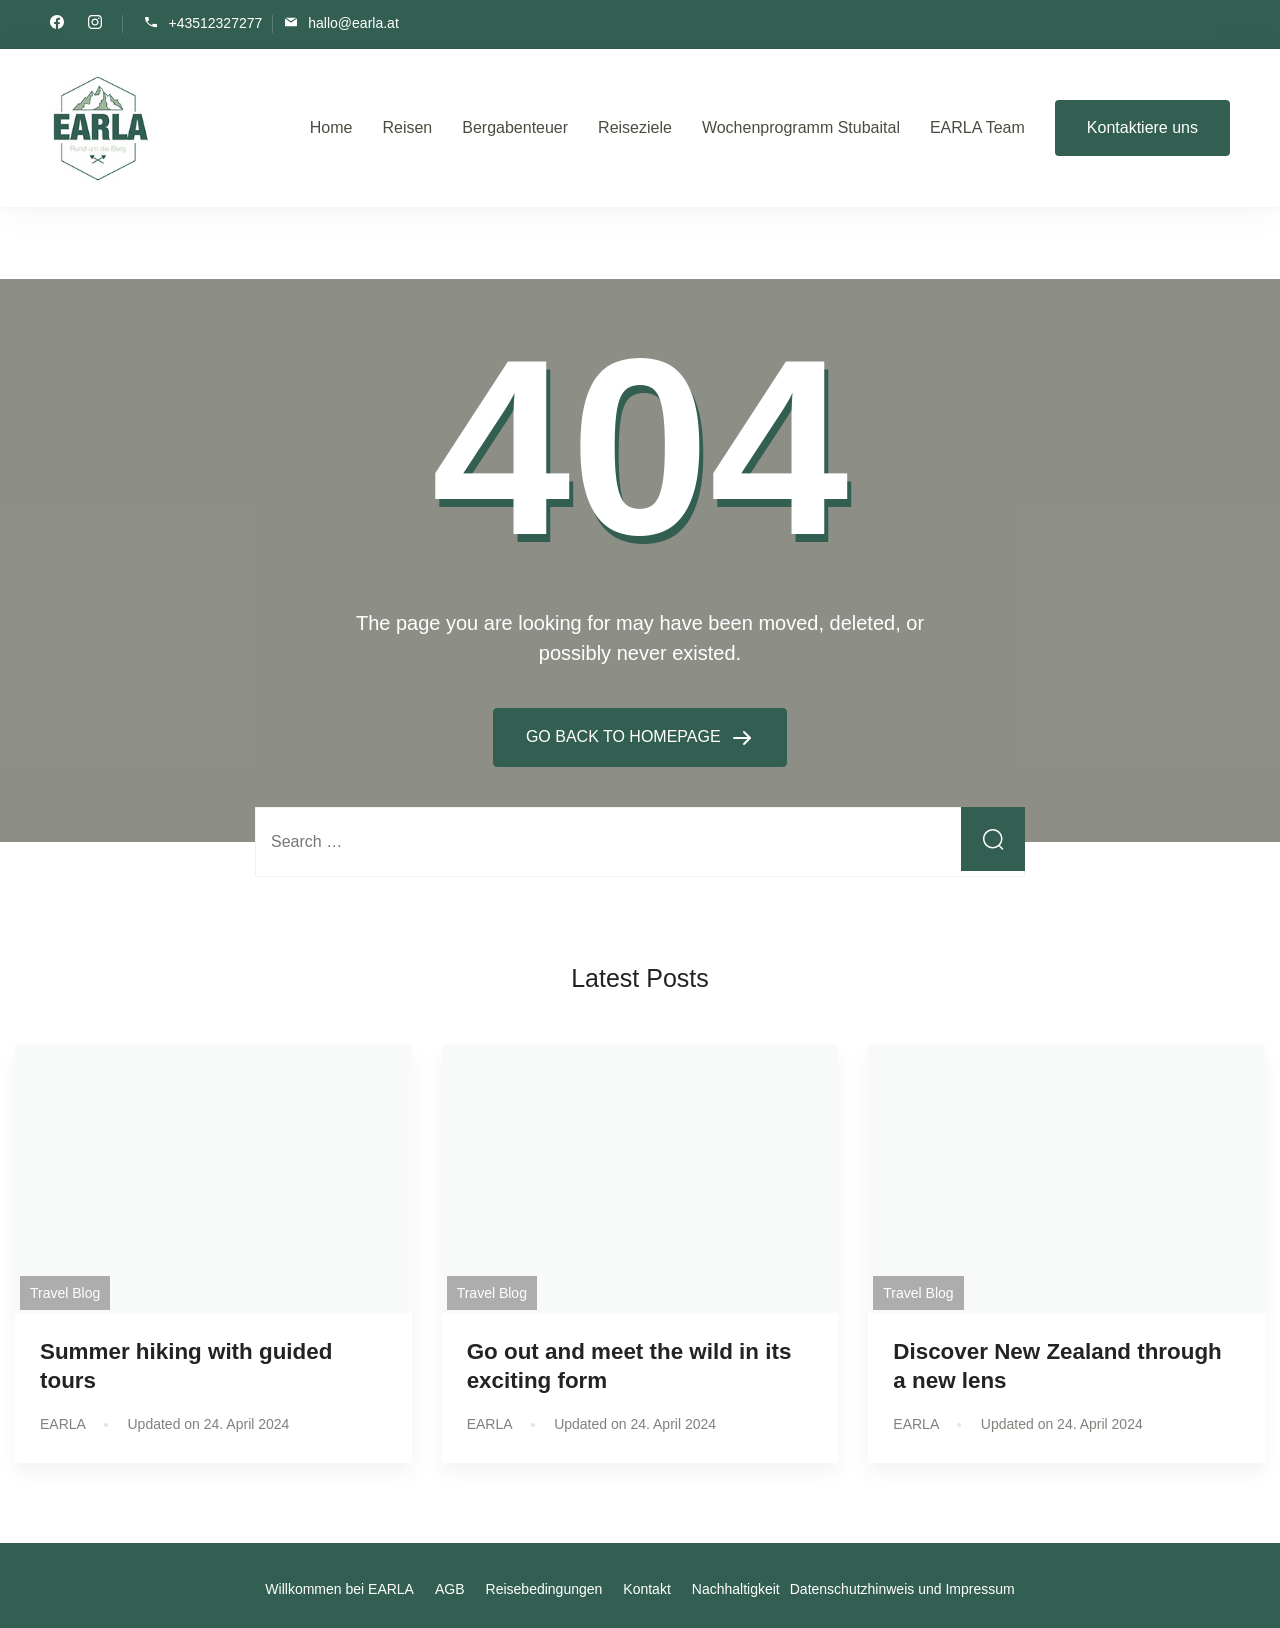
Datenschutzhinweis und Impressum (902, 1589)
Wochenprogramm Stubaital (801, 127)
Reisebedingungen (544, 1589)
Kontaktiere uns (1142, 127)
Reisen (407, 127)
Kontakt (646, 1589)
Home (331, 127)
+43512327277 (215, 22)
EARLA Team (977, 127)
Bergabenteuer (515, 127)
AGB (450, 1589)
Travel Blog (65, 1293)
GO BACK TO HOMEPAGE (625, 736)
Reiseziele (635, 127)
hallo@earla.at (353, 22)
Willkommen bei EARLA (339, 1589)
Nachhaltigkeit (736, 1589)
